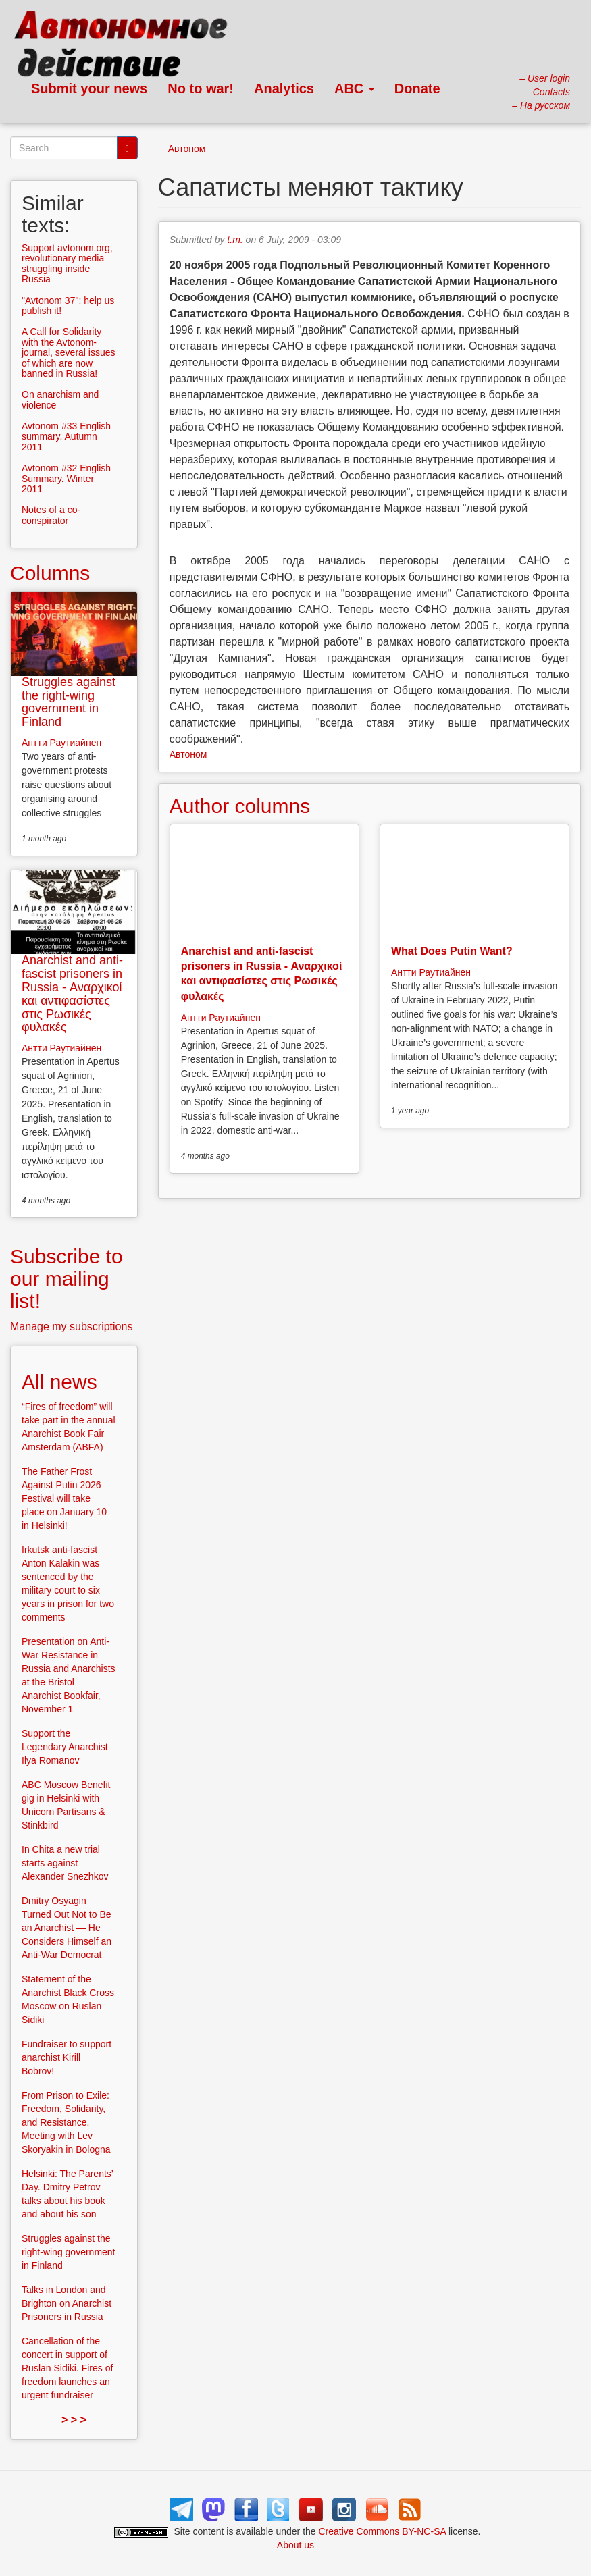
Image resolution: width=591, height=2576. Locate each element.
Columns (50, 573)
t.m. (234, 239)
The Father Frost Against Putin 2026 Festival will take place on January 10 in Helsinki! (64, 1498)
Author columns (240, 806)
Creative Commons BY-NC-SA (382, 2531)
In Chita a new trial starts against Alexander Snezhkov (65, 1863)
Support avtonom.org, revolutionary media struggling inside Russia (67, 263)
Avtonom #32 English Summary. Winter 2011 (66, 478)
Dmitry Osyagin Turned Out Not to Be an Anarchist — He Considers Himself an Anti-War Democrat (66, 1927)
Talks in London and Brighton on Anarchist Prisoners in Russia (66, 2303)
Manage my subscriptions (71, 1326)
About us (295, 2545)
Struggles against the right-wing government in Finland (68, 702)
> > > (73, 2419)
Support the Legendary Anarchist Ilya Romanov (65, 1747)
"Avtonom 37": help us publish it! (68, 305)
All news (59, 1382)
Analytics (284, 88)
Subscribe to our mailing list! (66, 1278)
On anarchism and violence (60, 399)
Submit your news (89, 88)
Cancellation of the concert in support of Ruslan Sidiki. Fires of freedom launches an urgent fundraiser (67, 2368)
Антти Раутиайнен (221, 1017)
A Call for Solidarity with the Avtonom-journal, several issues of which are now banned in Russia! (68, 352)
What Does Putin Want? (452, 951)
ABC (354, 88)
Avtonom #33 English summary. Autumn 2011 (66, 436)
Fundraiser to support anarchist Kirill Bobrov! (66, 2057)
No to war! (201, 88)
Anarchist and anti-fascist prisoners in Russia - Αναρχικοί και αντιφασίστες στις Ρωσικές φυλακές (72, 993)
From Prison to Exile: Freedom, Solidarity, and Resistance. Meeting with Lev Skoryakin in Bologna (66, 2122)
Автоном (187, 148)
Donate (417, 88)
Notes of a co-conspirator (51, 514)
